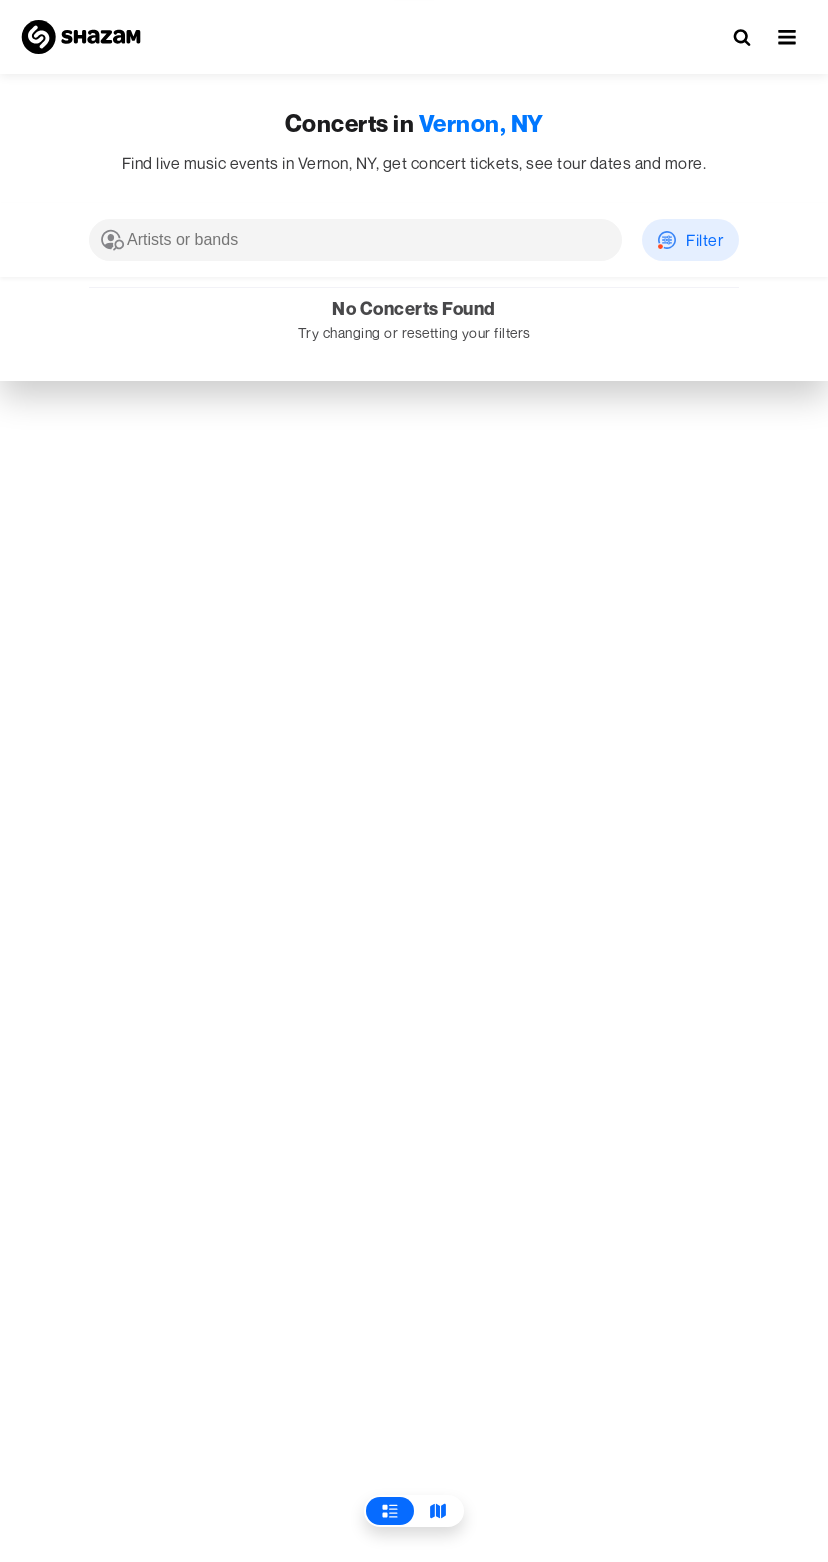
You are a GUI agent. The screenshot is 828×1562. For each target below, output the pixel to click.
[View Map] (438, 1511)
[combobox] (355, 240)
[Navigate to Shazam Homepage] (81, 37)
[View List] (390, 1511)
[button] (787, 37)
